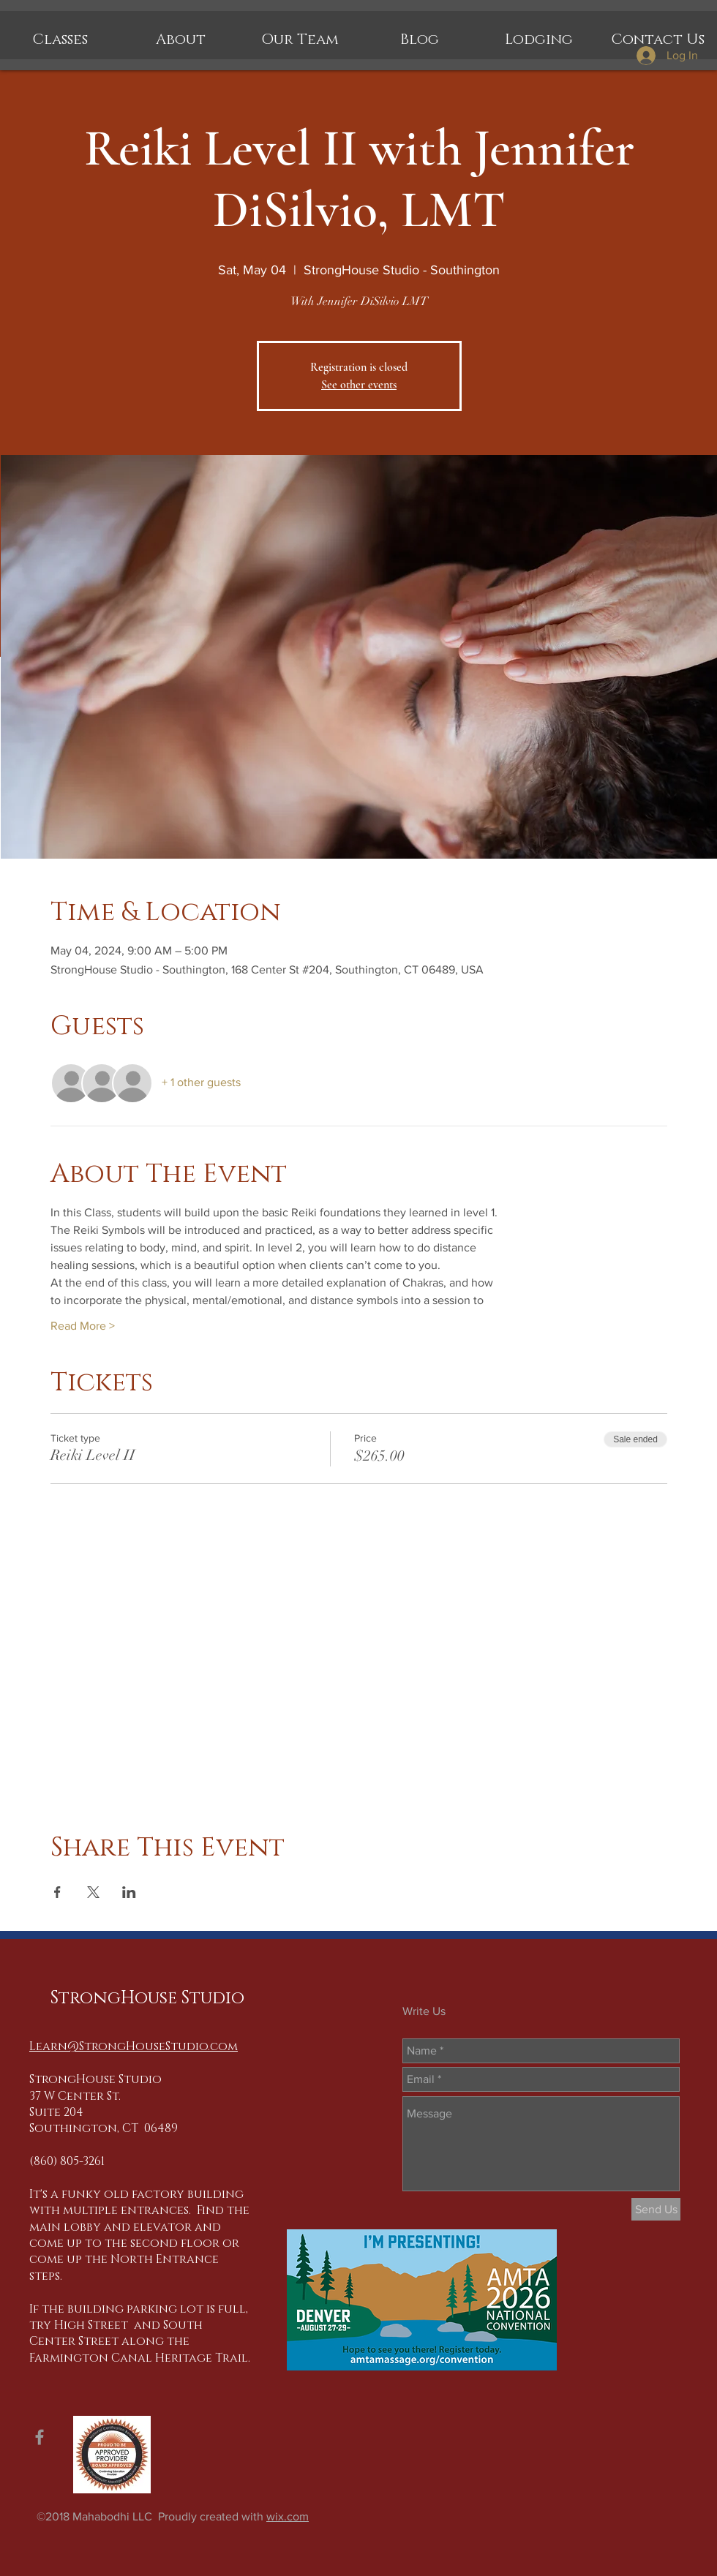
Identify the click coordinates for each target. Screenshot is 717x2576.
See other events (359, 384)
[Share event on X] (93, 1892)
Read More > (82, 1325)
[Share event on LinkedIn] (129, 1892)
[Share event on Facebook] (57, 1892)
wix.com (287, 2516)
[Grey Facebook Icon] (39, 2437)
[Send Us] (655, 2209)
